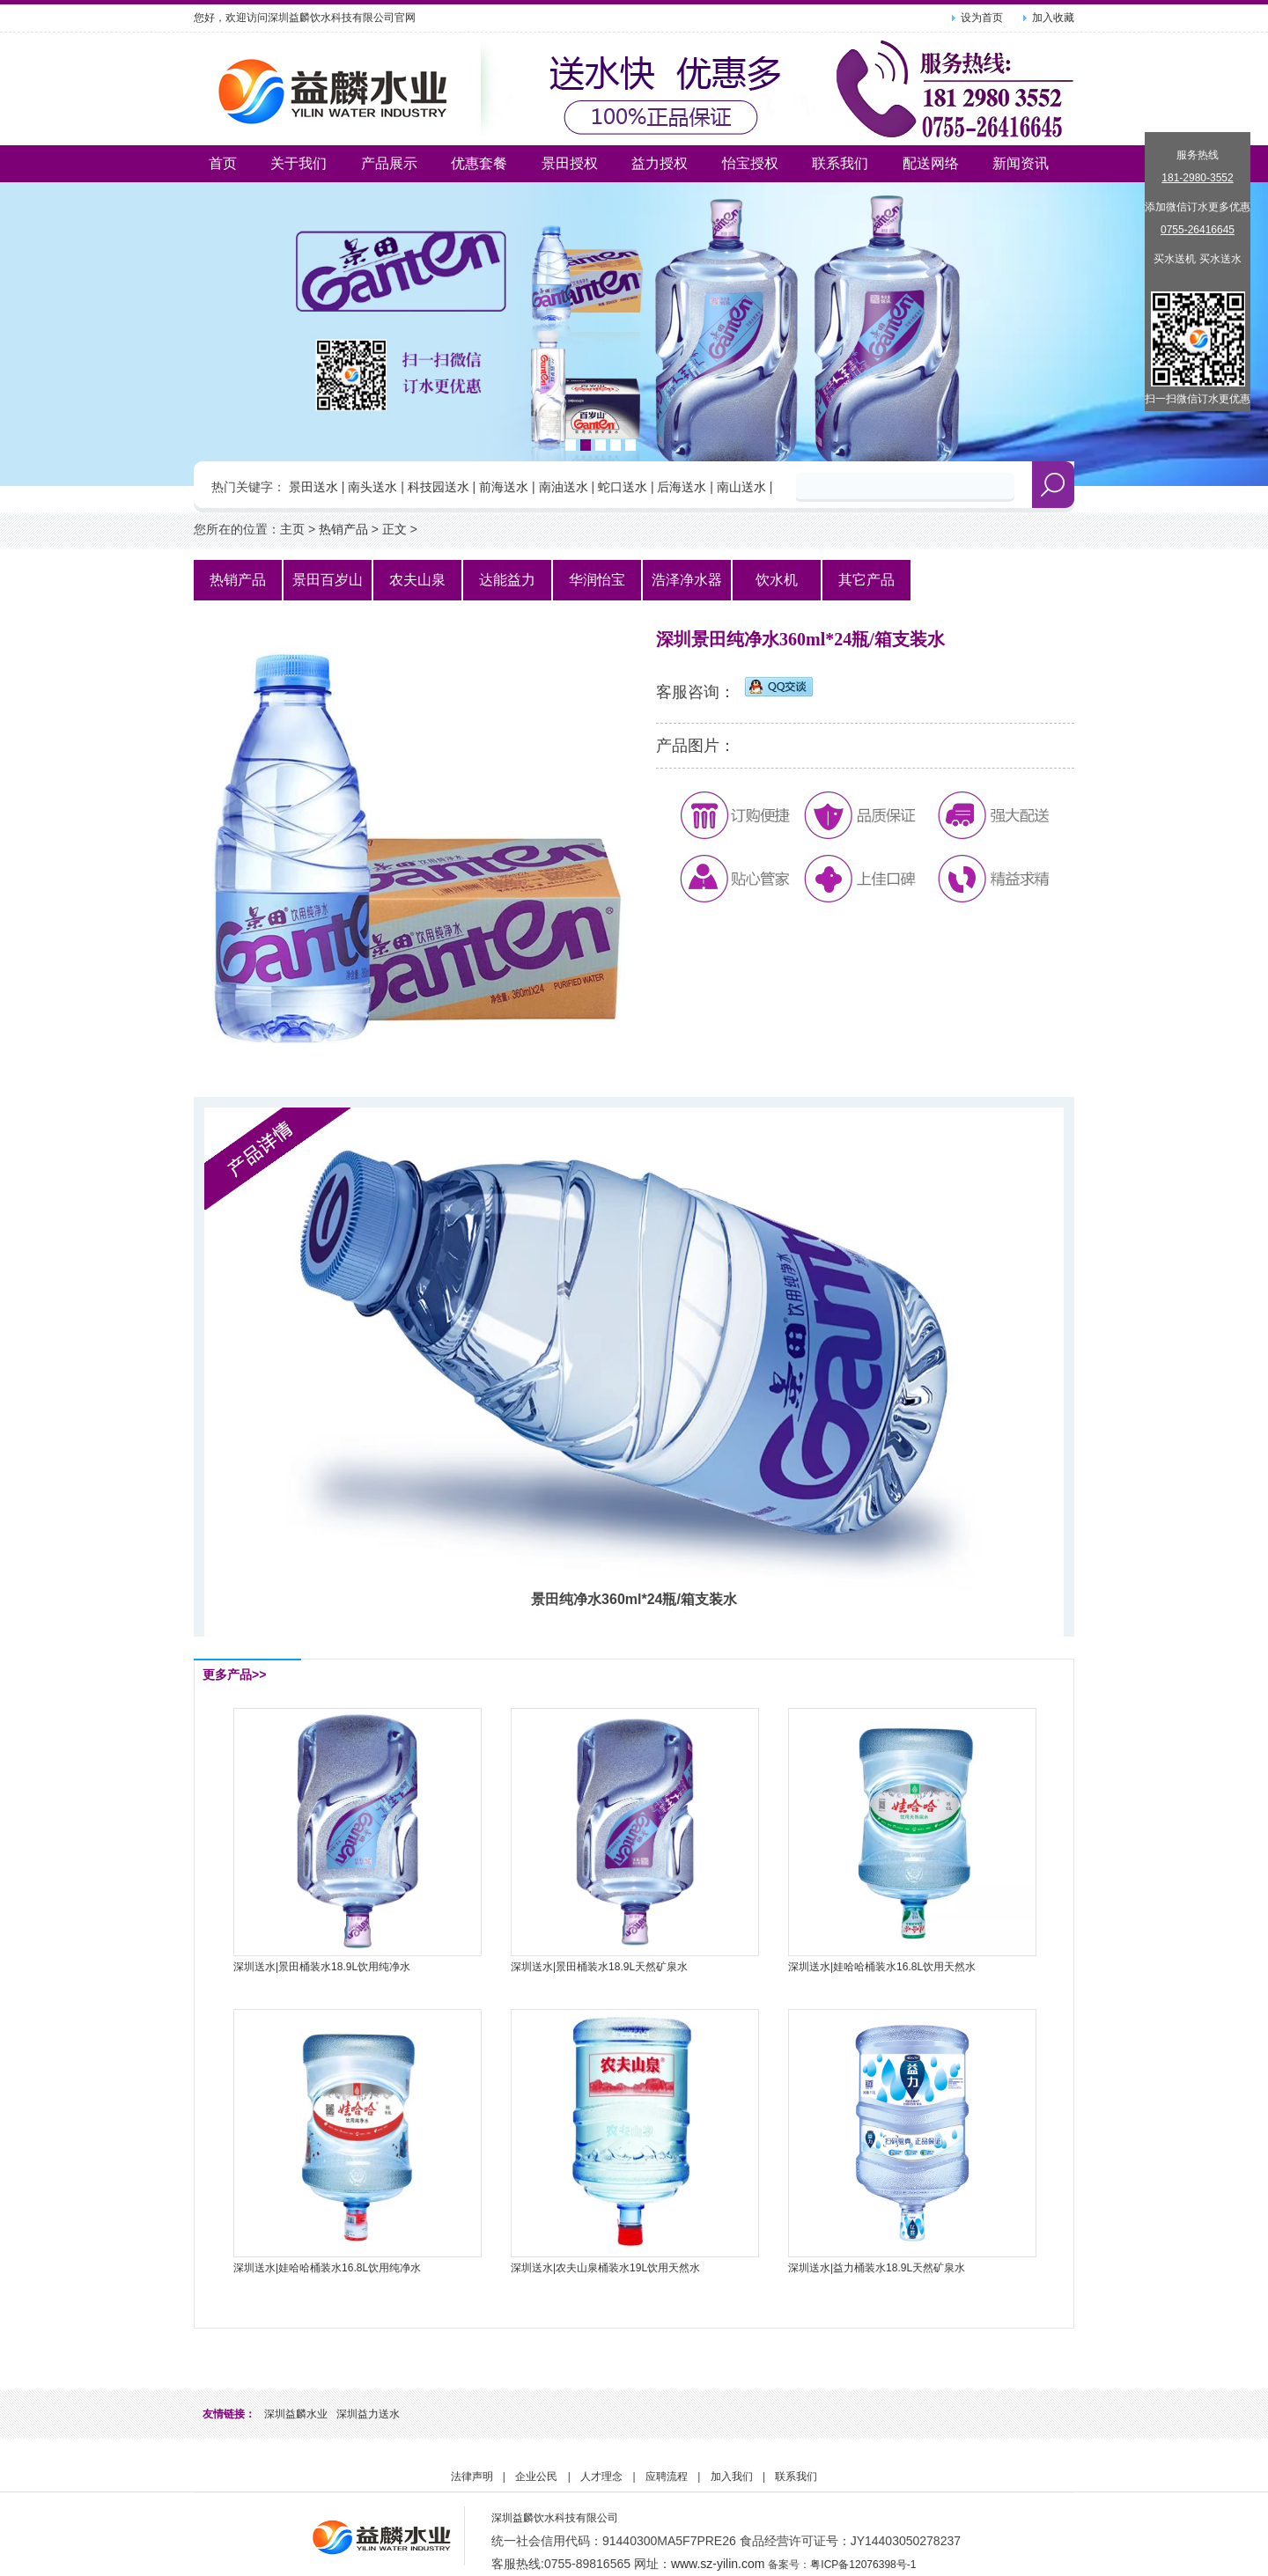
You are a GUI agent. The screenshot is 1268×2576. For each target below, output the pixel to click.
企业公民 (536, 2476)
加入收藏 (1053, 17)
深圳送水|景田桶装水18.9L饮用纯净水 (321, 1967)
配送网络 (931, 163)
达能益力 (507, 579)
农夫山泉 (417, 579)
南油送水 (563, 487)
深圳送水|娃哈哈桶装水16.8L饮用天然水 (882, 1967)
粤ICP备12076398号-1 (863, 2564)
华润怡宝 (597, 579)
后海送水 (681, 487)
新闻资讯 (1020, 163)
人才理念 (601, 2476)
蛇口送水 (622, 487)
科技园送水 (438, 487)
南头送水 (372, 487)
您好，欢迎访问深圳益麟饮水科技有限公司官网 (305, 17)
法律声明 (472, 2476)
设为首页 (982, 17)
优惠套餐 (479, 163)
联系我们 (840, 163)
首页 (223, 163)
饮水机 (777, 579)
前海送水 (503, 487)
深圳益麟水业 (296, 2414)
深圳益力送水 (368, 2414)
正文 (394, 529)
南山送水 (741, 487)
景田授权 (570, 163)
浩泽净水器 (687, 579)
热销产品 (343, 529)
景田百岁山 (327, 579)
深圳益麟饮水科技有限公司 (554, 2518)
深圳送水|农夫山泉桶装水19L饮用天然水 (605, 2268)
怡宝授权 (750, 163)
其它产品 (866, 579)
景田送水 (313, 487)
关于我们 (298, 163)
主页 (292, 529)
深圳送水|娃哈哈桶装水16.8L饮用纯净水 (327, 2268)
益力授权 (659, 163)
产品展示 (389, 163)
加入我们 (732, 2476)
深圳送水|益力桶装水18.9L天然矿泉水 (876, 2268)
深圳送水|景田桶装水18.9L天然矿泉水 (599, 1967)
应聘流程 (666, 2476)
